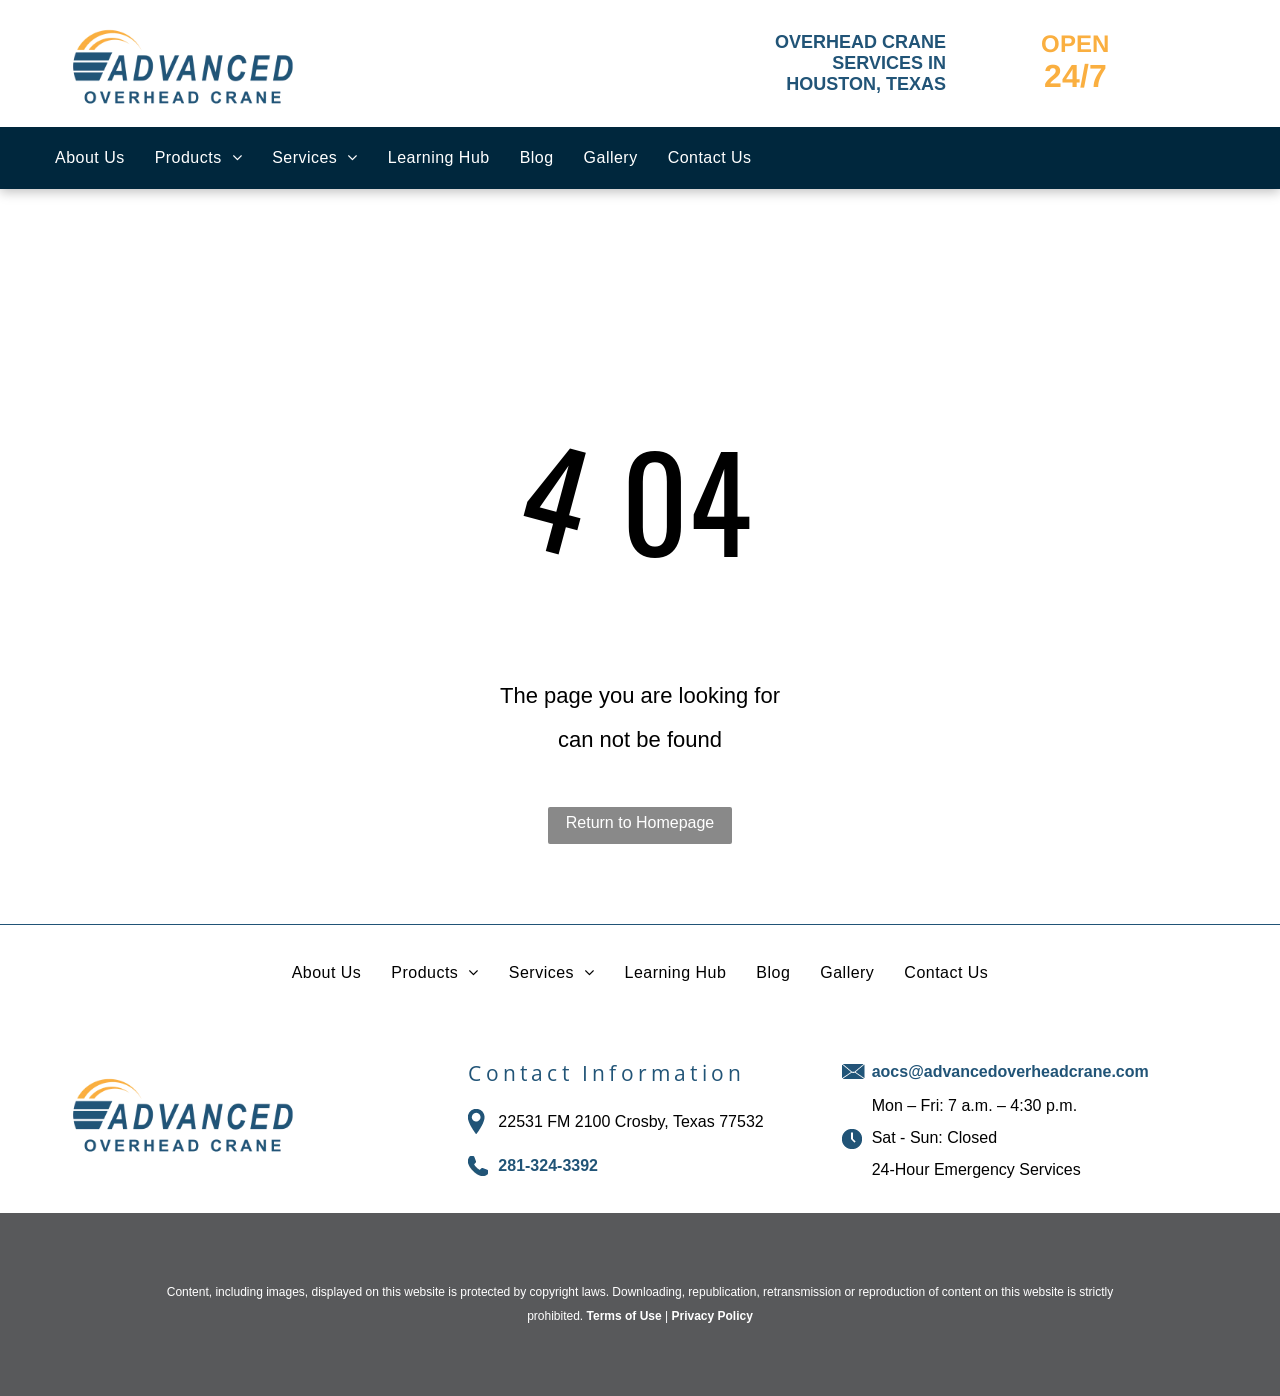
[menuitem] (90, 158)
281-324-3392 (548, 1165)
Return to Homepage (640, 822)
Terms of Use (624, 1316)
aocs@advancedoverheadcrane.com (1010, 1071)
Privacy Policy (711, 1316)
